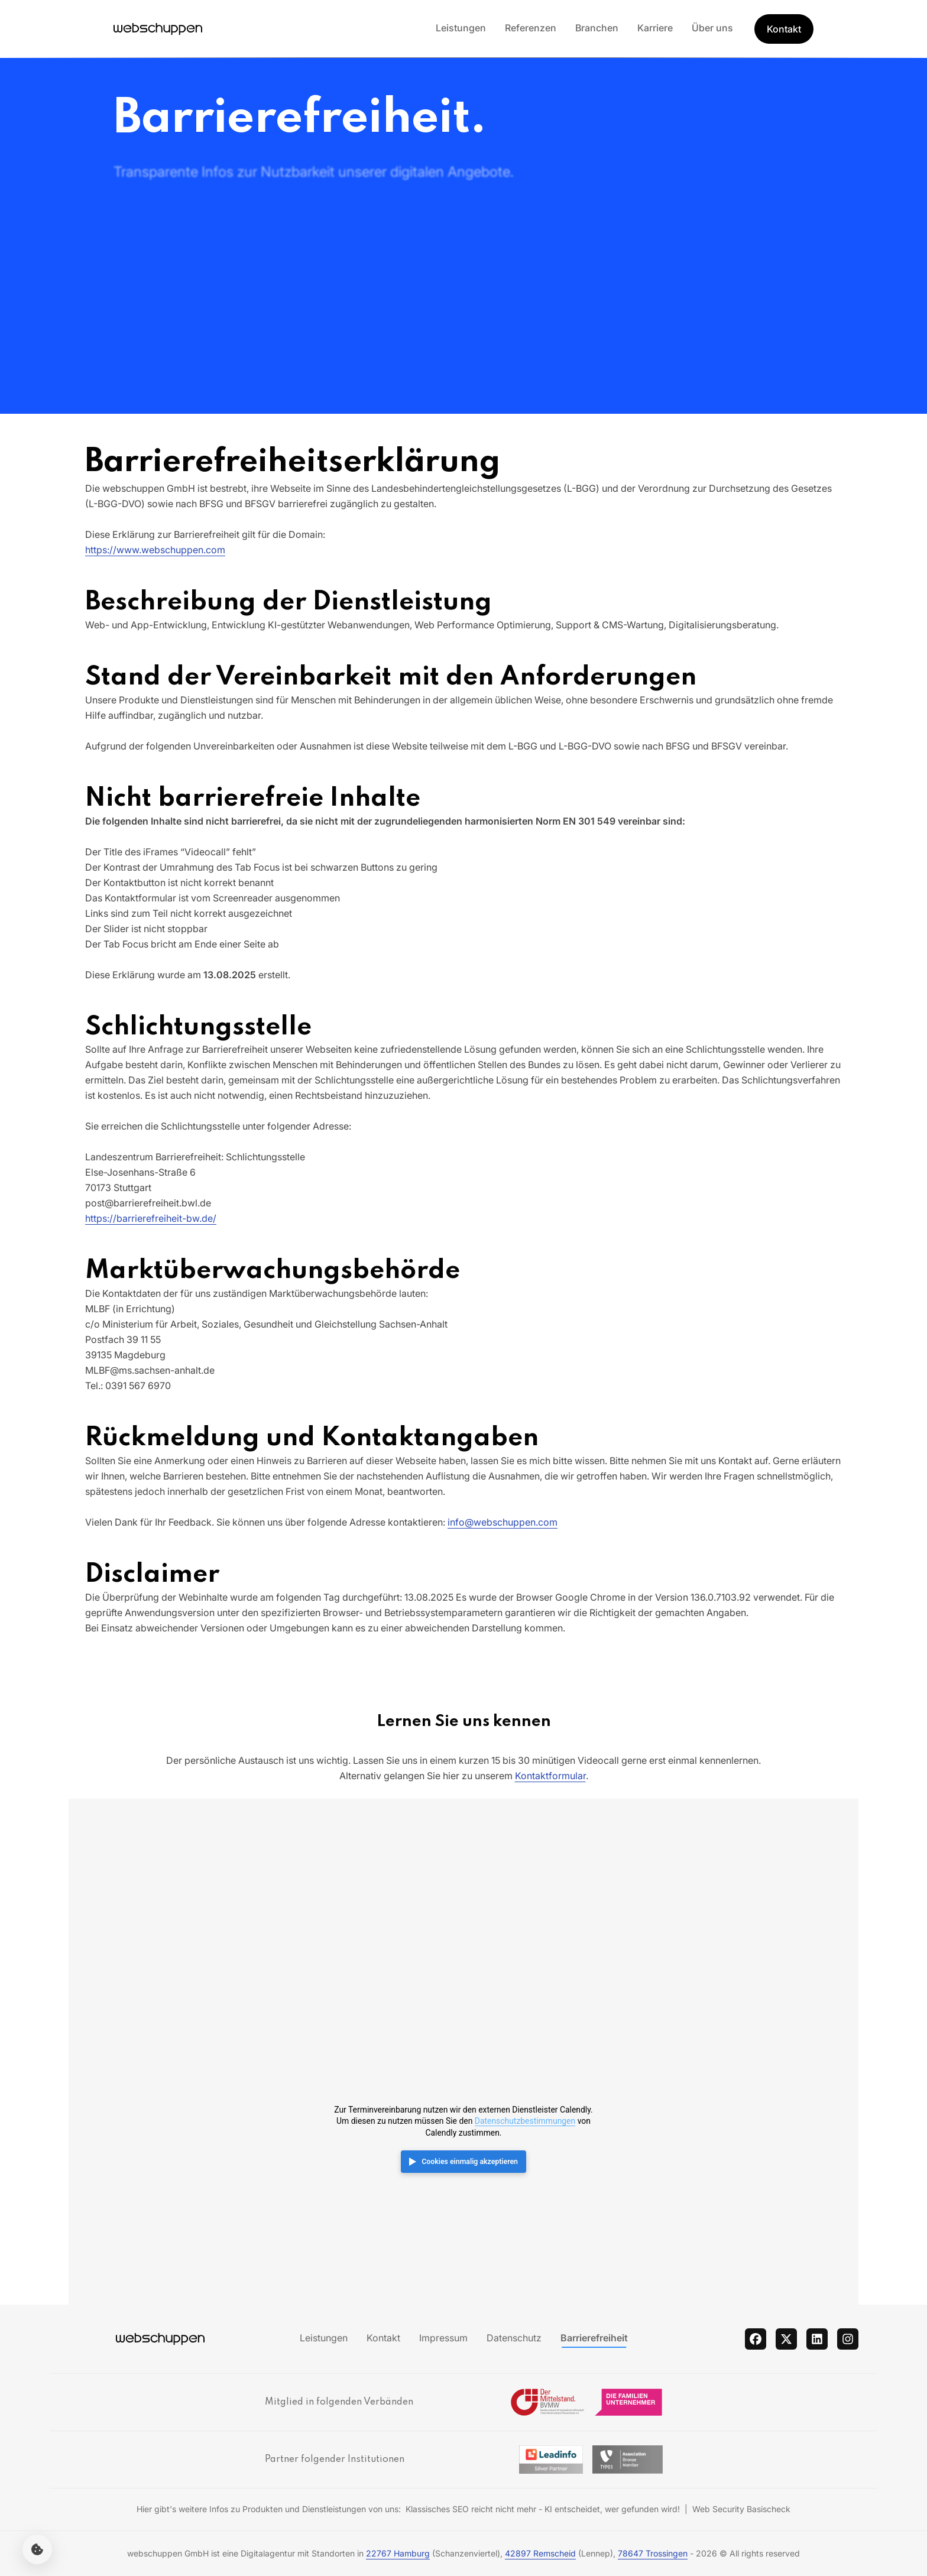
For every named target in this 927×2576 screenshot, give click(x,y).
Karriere (655, 28)
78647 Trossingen (653, 2553)
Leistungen (461, 28)
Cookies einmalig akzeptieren (470, 2162)
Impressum (443, 2338)
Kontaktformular (550, 1776)
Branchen (596, 28)
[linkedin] (817, 2339)
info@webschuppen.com (503, 1522)
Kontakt (383, 2338)
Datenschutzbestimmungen (525, 2121)
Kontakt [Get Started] (784, 29)
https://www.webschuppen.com (155, 550)
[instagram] (847, 2339)
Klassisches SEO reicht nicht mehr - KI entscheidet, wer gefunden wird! (543, 2509)
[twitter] (786, 2339)
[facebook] (755, 2339)
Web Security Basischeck (741, 2509)
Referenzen (530, 28)
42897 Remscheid (540, 2553)
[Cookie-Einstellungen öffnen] (37, 2549)
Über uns (712, 28)
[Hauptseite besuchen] (158, 29)
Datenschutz (514, 2338)
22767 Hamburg (398, 2553)
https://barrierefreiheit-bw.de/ (150, 1218)
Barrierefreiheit (594, 2338)
